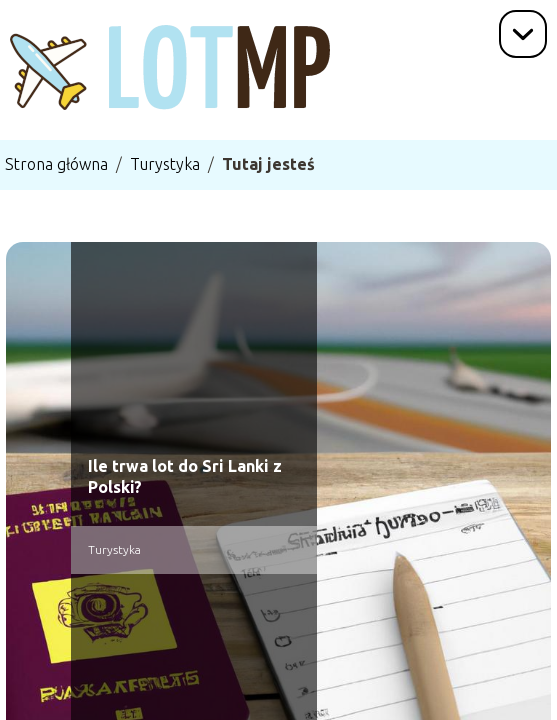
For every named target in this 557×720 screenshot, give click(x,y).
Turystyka (165, 164)
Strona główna (56, 164)
